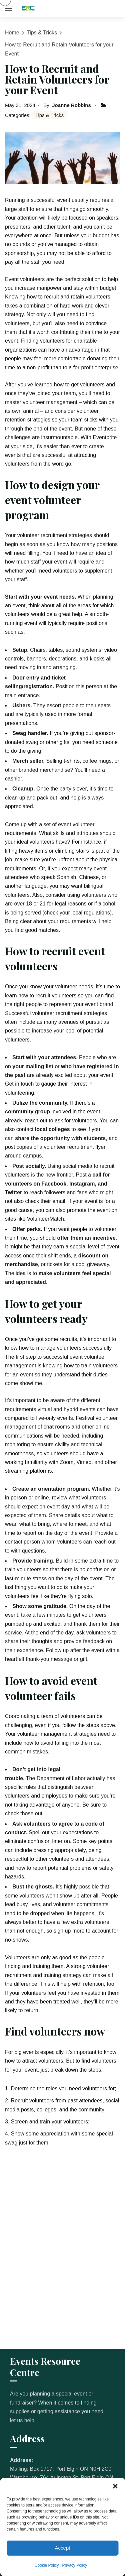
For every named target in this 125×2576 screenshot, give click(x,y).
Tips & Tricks (42, 32)
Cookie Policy (47, 2565)
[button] (115, 2486)
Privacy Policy (74, 2565)
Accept (62, 2548)
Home (12, 32)
